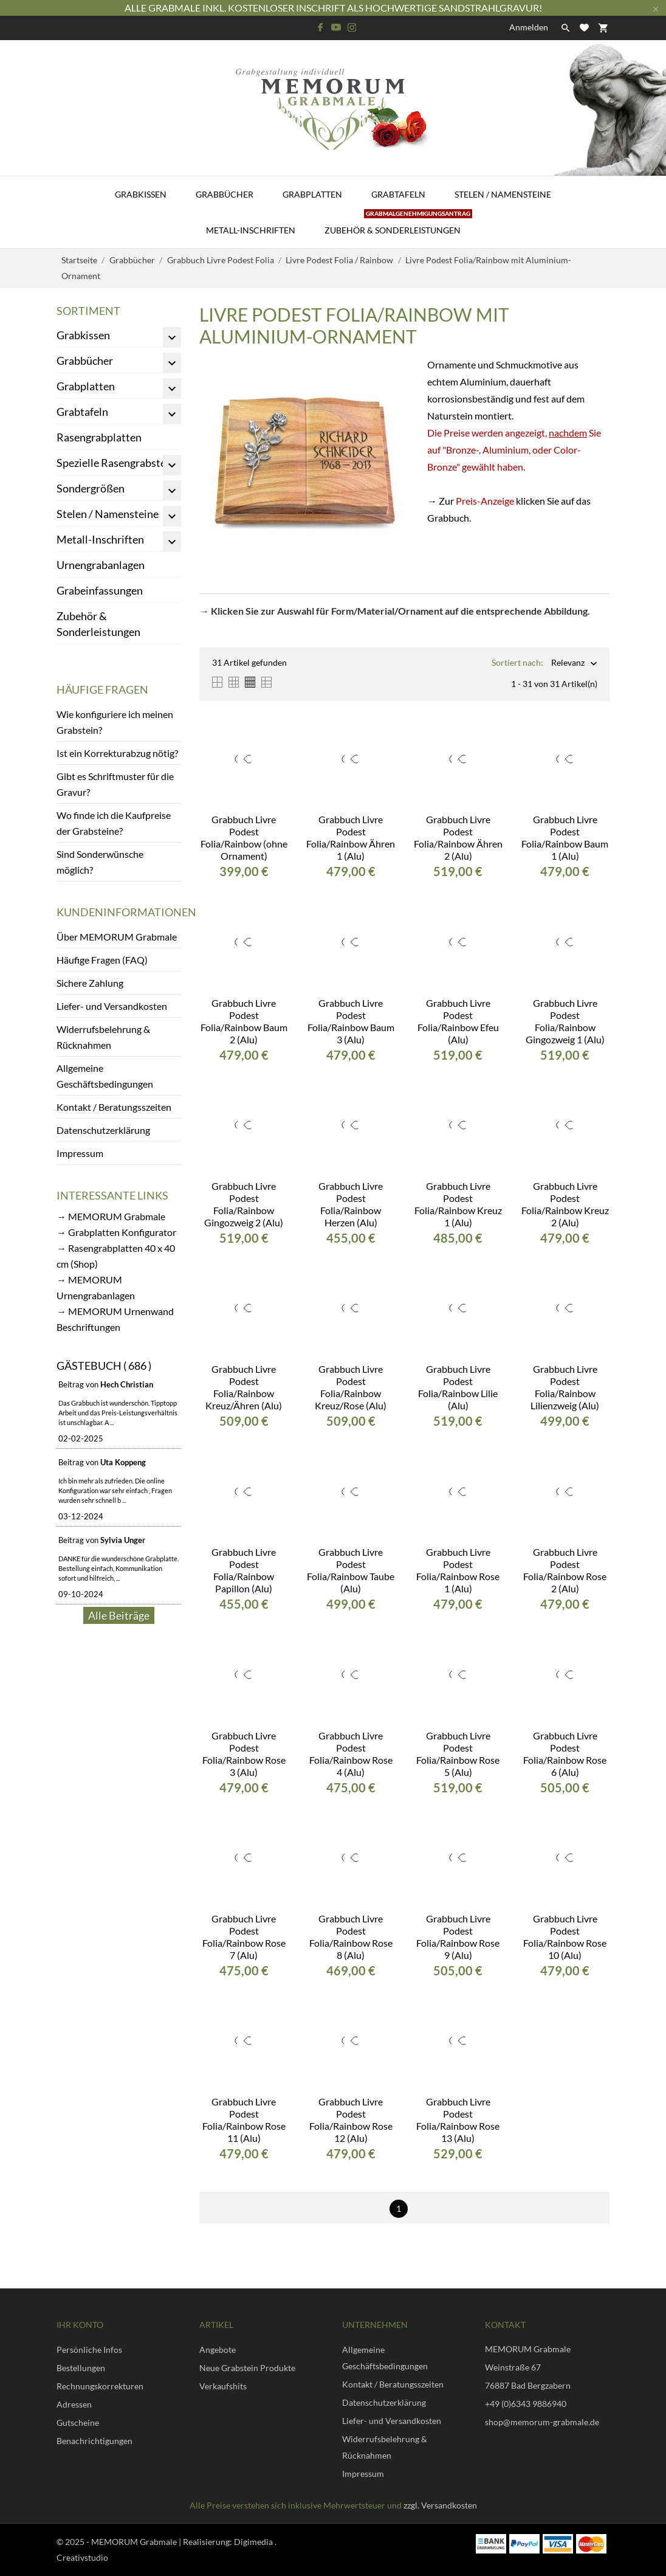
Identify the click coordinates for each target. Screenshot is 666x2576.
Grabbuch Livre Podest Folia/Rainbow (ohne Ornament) (244, 837)
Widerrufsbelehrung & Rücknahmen (103, 1037)
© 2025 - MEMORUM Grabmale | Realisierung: (145, 2541)
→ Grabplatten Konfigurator (116, 1232)
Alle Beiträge (118, 1615)
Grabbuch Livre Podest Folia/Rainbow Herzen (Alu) (350, 1204)
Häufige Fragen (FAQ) (102, 959)
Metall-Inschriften (250, 230)
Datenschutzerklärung (103, 1130)
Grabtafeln (398, 194)
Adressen (74, 2404)
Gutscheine (78, 2422)
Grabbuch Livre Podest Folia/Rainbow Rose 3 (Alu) (244, 1754)
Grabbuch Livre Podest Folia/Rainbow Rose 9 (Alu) (458, 1937)
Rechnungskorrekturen (100, 2386)
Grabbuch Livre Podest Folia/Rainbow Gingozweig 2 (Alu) (243, 1204)
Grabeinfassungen (100, 590)
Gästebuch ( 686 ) (104, 1365)
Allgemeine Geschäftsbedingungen (105, 1075)
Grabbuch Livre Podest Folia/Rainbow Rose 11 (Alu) (244, 2120)
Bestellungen (81, 2368)
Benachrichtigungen (94, 2441)
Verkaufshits (223, 2386)
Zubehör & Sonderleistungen (398, 223)
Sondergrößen (91, 488)
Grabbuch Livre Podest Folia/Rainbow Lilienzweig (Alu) (564, 1387)
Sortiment (88, 310)
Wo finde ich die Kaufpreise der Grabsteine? (114, 823)
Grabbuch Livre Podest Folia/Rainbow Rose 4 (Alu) (351, 1754)
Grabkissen (140, 194)
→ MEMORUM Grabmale (111, 1216)
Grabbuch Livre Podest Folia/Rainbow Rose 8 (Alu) (351, 1937)
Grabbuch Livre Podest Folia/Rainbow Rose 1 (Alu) (458, 1570)
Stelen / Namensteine (503, 194)
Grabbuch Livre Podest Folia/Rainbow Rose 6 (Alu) (564, 1754)
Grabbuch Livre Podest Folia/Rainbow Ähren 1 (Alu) (350, 837)
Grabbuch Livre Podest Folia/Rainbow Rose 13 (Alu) (458, 2120)
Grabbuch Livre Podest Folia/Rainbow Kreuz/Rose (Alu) (350, 1387)
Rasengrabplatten (99, 437)
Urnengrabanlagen (101, 564)
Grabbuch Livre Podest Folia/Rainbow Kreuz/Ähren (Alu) (243, 1387)
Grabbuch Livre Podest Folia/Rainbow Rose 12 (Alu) (351, 2120)
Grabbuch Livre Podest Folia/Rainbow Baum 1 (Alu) (564, 837)
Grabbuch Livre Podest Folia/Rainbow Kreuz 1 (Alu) (458, 1204)
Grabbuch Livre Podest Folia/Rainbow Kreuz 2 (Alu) (565, 1204)
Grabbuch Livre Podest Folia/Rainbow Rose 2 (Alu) (564, 1570)
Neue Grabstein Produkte (247, 2368)
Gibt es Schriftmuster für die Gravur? (115, 784)
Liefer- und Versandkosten (112, 1006)
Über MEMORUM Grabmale (117, 936)
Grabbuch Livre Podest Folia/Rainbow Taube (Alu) (350, 1570)
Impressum (80, 1153)
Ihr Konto (80, 2324)
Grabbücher (224, 194)
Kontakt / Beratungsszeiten (114, 1107)
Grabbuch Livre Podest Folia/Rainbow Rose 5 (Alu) (458, 1754)
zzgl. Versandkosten (440, 2505)
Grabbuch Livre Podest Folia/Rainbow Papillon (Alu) (243, 1570)
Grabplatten (312, 194)
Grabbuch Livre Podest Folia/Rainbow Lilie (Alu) (458, 1387)
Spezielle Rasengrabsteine (118, 462)
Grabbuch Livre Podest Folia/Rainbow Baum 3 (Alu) (350, 1021)
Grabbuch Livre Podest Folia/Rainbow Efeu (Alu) (458, 1021)
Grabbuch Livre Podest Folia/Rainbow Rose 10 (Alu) (564, 1937)
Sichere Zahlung (90, 983)
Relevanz (568, 663)
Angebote (217, 2349)
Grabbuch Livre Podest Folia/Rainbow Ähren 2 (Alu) (458, 837)
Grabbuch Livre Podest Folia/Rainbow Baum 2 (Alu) (244, 1021)
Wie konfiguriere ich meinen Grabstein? (115, 722)
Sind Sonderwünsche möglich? (100, 861)
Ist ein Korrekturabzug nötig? (117, 753)
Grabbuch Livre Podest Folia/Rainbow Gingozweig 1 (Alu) (565, 1021)
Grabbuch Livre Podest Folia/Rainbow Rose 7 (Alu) (244, 1937)
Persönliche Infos (89, 2349)
